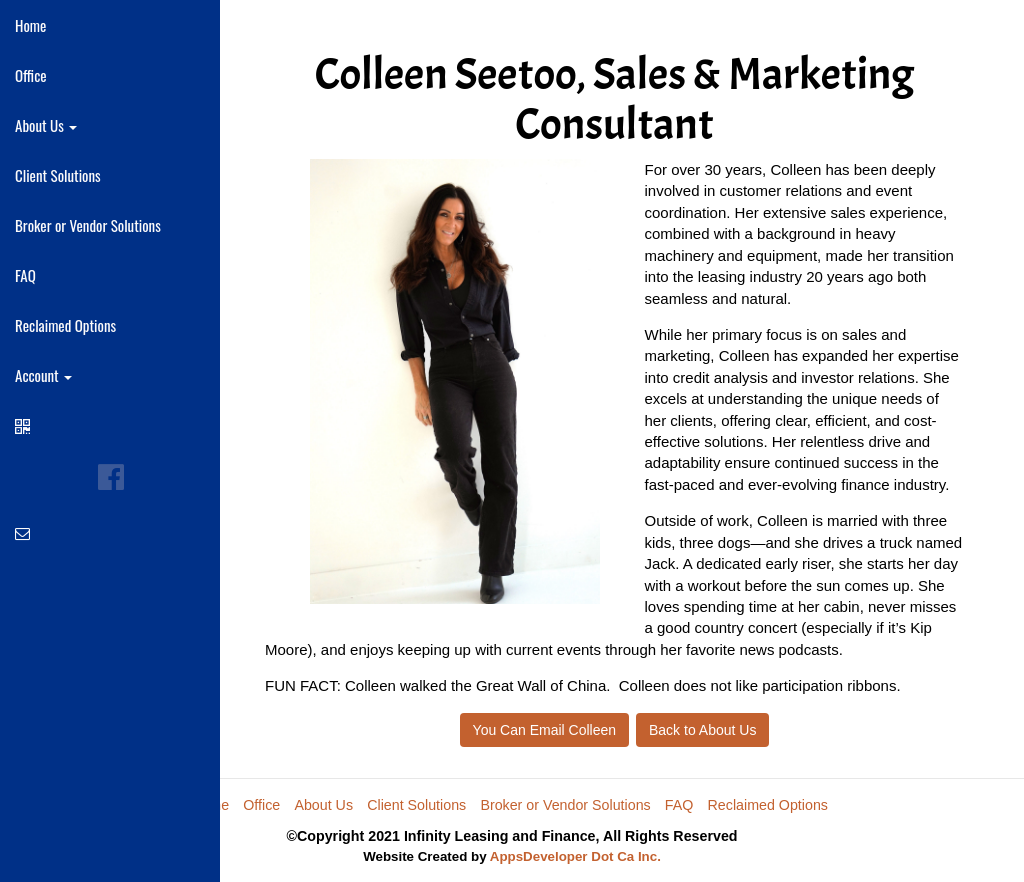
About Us (323, 805)
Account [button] (43, 375)
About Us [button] (46, 125)
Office (31, 75)
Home (30, 25)
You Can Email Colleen (544, 730)
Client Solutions (58, 175)
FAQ (25, 275)
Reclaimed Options (65, 325)
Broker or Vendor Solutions (88, 225)
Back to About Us (702, 730)
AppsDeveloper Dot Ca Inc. (575, 856)
